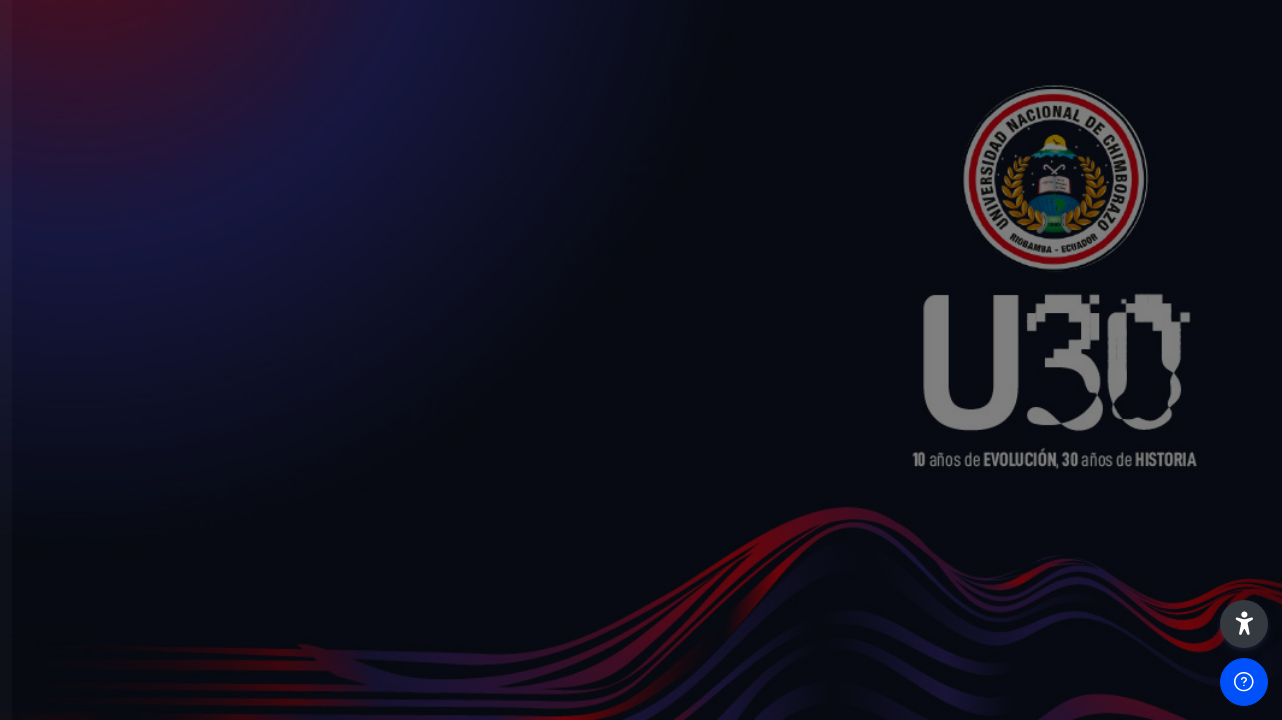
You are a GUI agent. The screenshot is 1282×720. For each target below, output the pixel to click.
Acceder (211, 579)
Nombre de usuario (103, 322)
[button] (1244, 624)
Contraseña (75, 424)
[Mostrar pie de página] (1244, 682)
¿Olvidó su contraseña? (315, 521)
